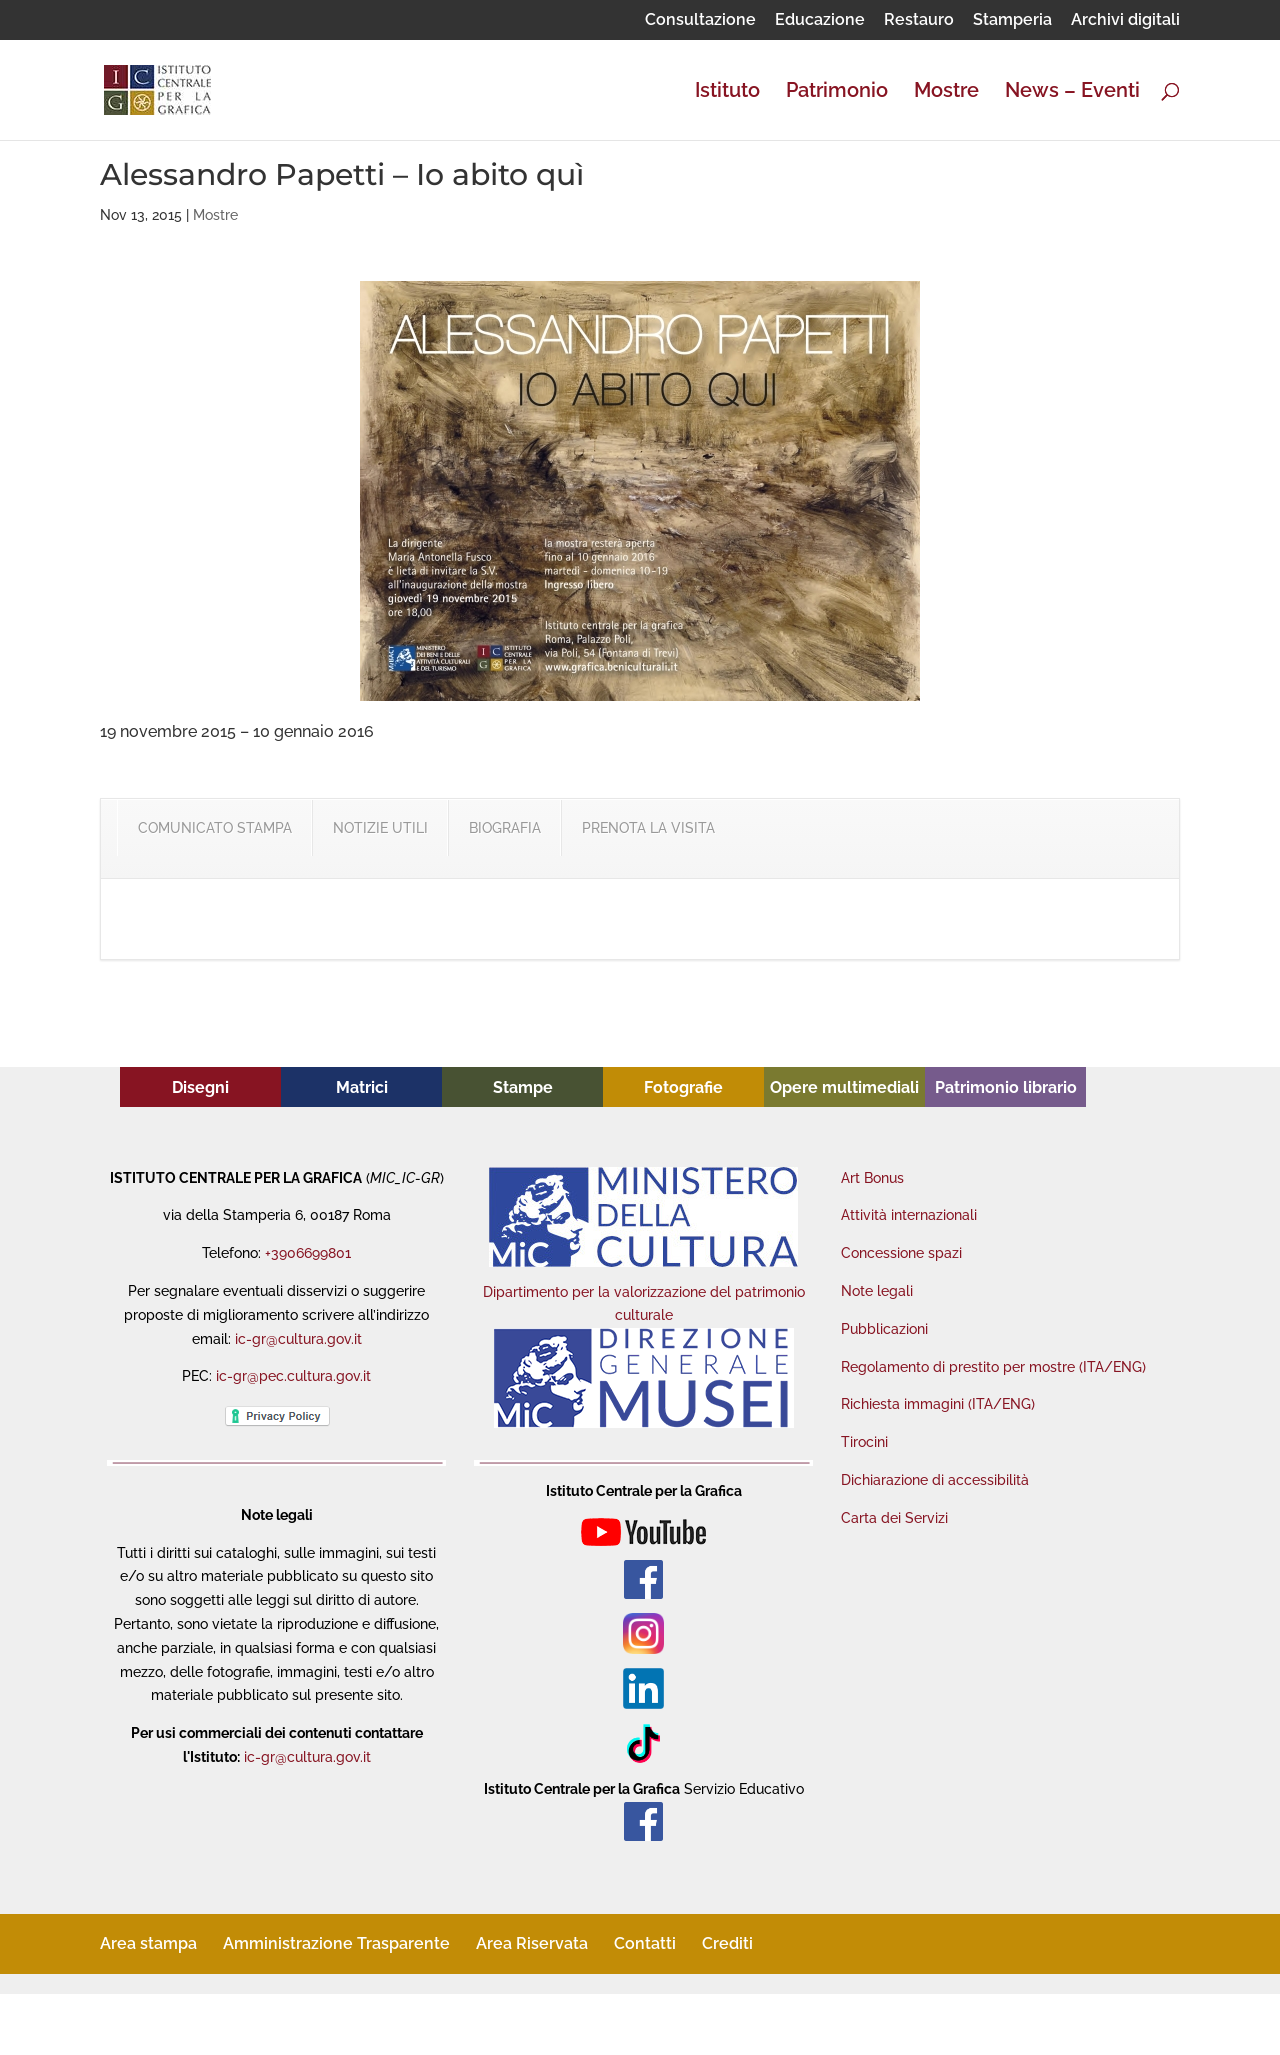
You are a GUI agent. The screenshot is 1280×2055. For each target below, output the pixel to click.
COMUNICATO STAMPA (215, 828)
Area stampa (148, 1943)
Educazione (820, 20)
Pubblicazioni (884, 1329)
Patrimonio (837, 92)
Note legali (877, 1291)
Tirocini (864, 1442)
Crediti (727, 1943)
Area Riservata (532, 1943)
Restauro (919, 20)
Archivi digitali (1125, 20)
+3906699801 (308, 1253)
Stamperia (1012, 20)
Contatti (645, 1943)
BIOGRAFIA (505, 828)
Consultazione (700, 20)
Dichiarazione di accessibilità (935, 1480)
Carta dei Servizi (894, 1518)
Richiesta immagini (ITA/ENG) (938, 1404)
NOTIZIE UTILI (380, 828)
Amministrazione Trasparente (336, 1943)
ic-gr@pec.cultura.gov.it (293, 1376)
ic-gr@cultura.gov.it (298, 1339)
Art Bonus (872, 1178)
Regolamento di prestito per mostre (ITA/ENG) (993, 1367)
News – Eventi (1072, 92)
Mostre (946, 92)
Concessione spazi (901, 1253)
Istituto (727, 92)
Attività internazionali (909, 1215)
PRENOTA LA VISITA (648, 828)
